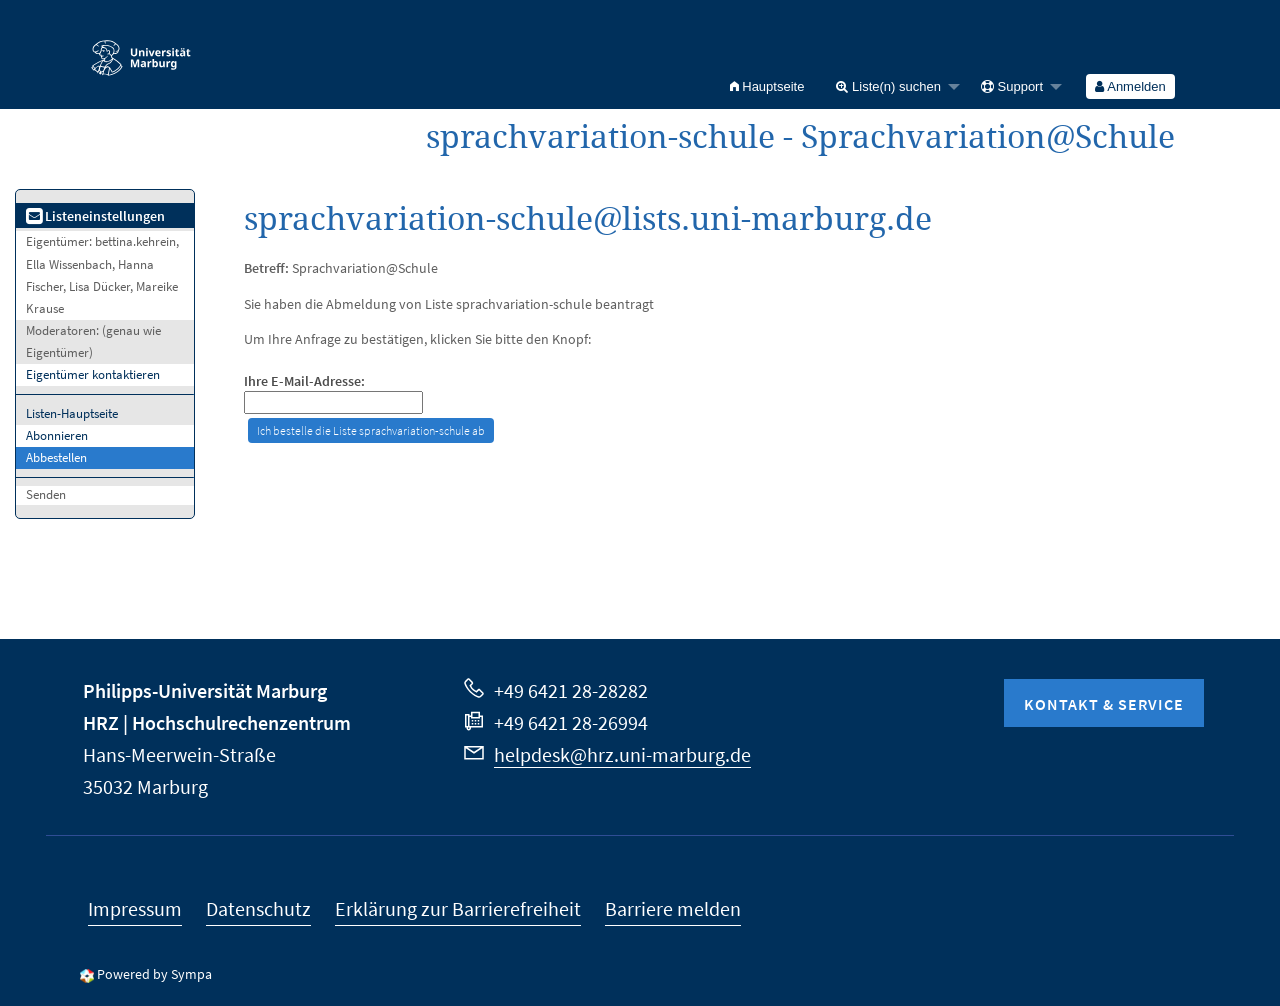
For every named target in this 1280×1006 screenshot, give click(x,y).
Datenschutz (258, 908)
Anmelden (1130, 86)
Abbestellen (56, 457)
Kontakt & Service (1104, 704)
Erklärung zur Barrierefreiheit (458, 908)
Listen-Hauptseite (72, 413)
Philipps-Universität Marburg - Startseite (141, 49)
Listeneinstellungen (95, 216)
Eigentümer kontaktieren (93, 374)
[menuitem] (767, 86)
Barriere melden (673, 908)
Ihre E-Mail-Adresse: (304, 381)
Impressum (135, 908)
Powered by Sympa (154, 974)
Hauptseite (767, 86)
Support (1012, 86)
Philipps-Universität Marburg (205, 690)
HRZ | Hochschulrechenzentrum (217, 722)
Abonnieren (57, 435)
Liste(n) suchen (888, 86)
